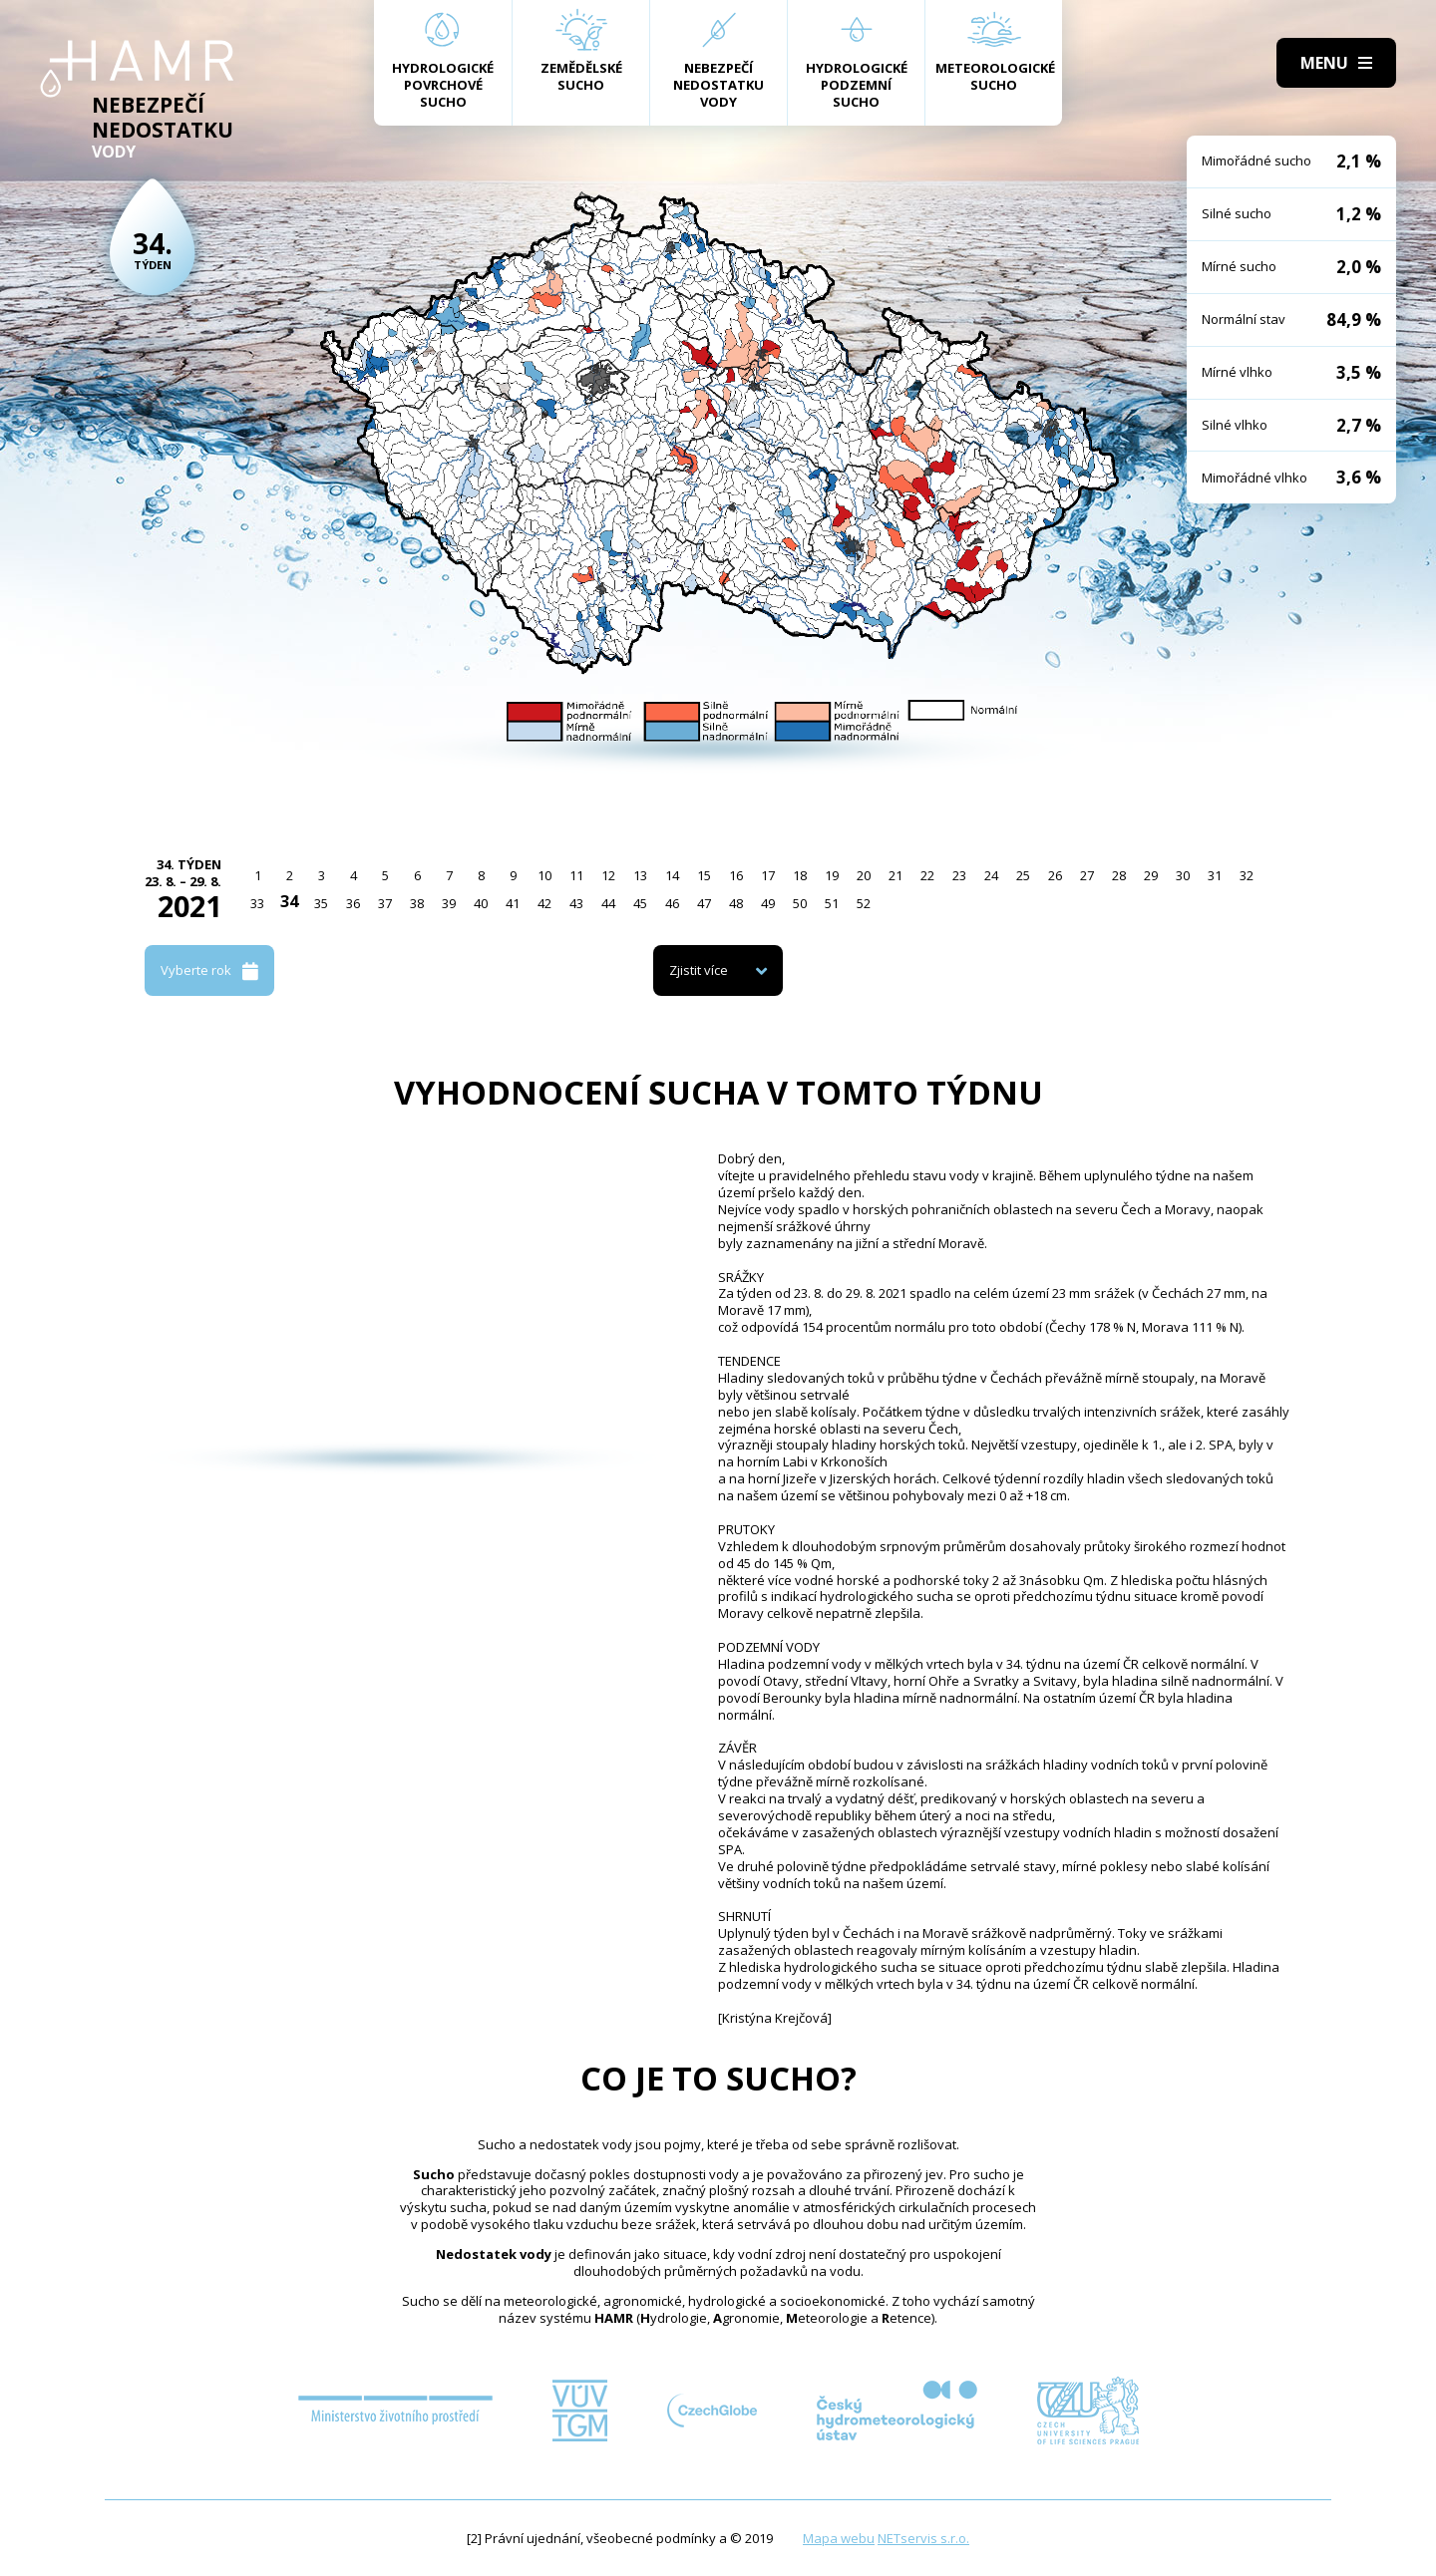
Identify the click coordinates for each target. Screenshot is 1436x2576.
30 (1183, 875)
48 (736, 903)
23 (959, 875)
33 (257, 903)
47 (704, 903)
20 (864, 875)
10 (544, 875)
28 (1119, 875)
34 (289, 901)
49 (768, 903)
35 (321, 903)
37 (385, 903)
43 (576, 903)
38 (417, 903)
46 (672, 903)
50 (800, 903)
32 (1247, 875)
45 (640, 903)
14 (672, 875)
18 (800, 875)
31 (1215, 875)
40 (481, 903)
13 (640, 875)
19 (832, 875)
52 (864, 903)
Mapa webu (839, 2538)
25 (1023, 875)
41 (513, 903)
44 (608, 903)
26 (1055, 875)
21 (895, 875)
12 (608, 875)
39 (449, 903)
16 (736, 875)
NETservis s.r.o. (923, 2538)
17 (768, 875)
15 (704, 875)
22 (927, 875)
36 (353, 903)
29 (1151, 875)
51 (832, 903)
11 (576, 875)
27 (1087, 875)
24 (991, 875)
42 (544, 903)
